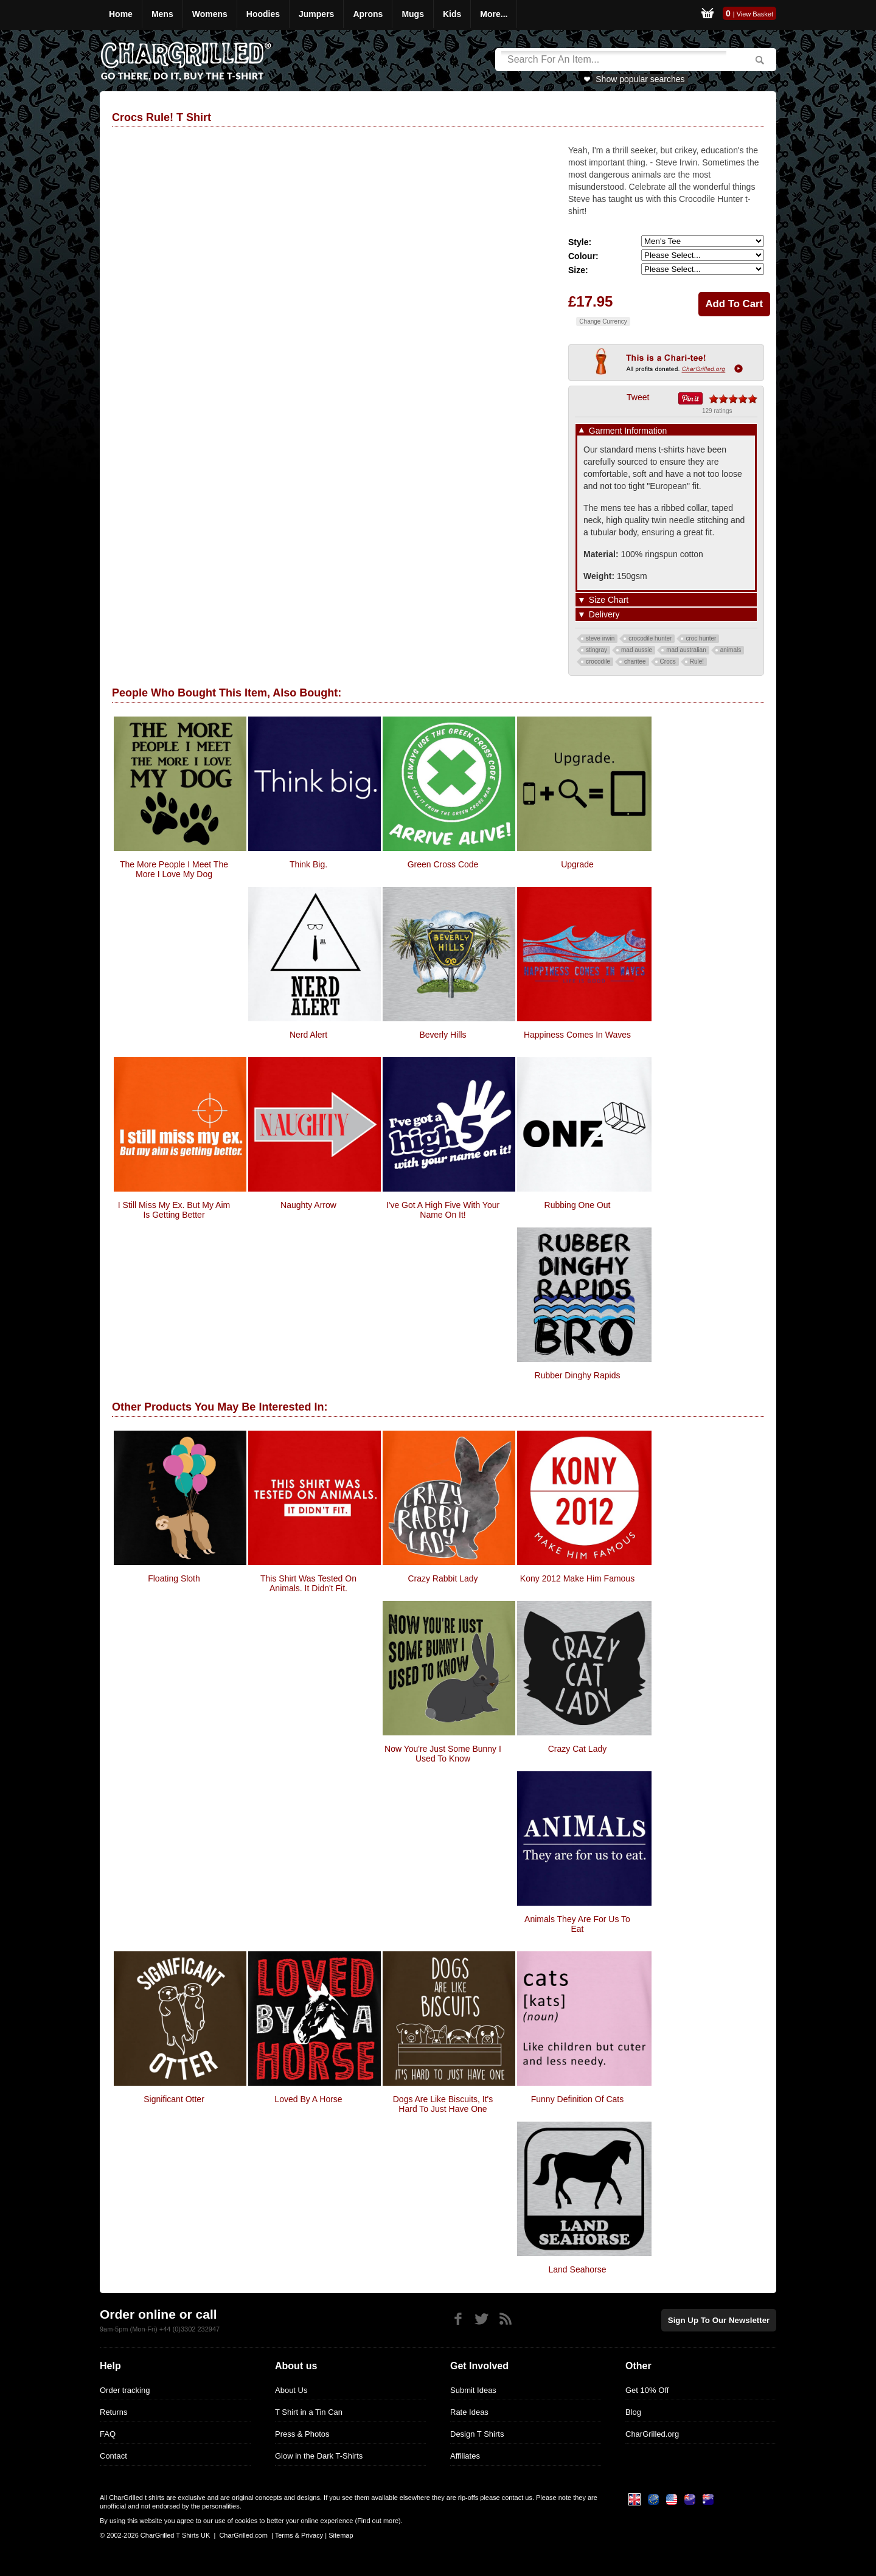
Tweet (638, 397)
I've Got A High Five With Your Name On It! (442, 1210)
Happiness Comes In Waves (577, 1035)
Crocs (668, 661)
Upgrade (577, 864)
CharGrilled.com (243, 2535)
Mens (162, 14)
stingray (596, 650)
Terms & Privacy (299, 2535)
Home (121, 14)
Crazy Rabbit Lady (443, 1578)
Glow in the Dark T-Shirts (319, 2455)
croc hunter (701, 638)
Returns (114, 2412)
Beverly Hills (442, 1035)
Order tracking (125, 2390)
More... (493, 14)
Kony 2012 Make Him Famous (577, 1578)
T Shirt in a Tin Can (308, 2412)
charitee (635, 661)
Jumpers (316, 14)
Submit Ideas (473, 2390)
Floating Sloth (174, 1578)
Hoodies (263, 14)
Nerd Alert (308, 1035)
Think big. (308, 864)
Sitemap (340, 2535)
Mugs (412, 14)
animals (730, 650)
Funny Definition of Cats (577, 2099)
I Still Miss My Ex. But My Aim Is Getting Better (174, 1210)
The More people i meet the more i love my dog (174, 869)
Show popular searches (640, 79)
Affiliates (465, 2455)
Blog (633, 2412)
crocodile (598, 661)
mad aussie (636, 650)
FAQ (108, 2434)
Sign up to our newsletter (720, 2319)
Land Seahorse (578, 2269)
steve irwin (600, 638)
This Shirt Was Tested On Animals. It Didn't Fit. (308, 1583)
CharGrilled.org (652, 2434)
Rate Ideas (469, 2412)
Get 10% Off (647, 2390)
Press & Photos (302, 2434)
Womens (210, 14)
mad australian (686, 650)
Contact (113, 2455)
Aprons (368, 14)
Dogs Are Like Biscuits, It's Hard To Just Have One (443, 2104)
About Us (291, 2390)
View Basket (755, 14)
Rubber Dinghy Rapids (577, 1375)
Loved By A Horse (308, 2099)
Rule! (697, 661)
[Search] (613, 59)
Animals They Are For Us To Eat (577, 1924)
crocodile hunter (650, 638)
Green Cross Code (443, 864)
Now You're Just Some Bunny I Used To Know (442, 1753)
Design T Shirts (477, 2434)
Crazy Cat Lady (577, 1749)
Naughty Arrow (308, 1205)
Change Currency (603, 321)
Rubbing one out (577, 1205)
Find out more (377, 2520)
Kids (452, 14)
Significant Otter (174, 2099)
